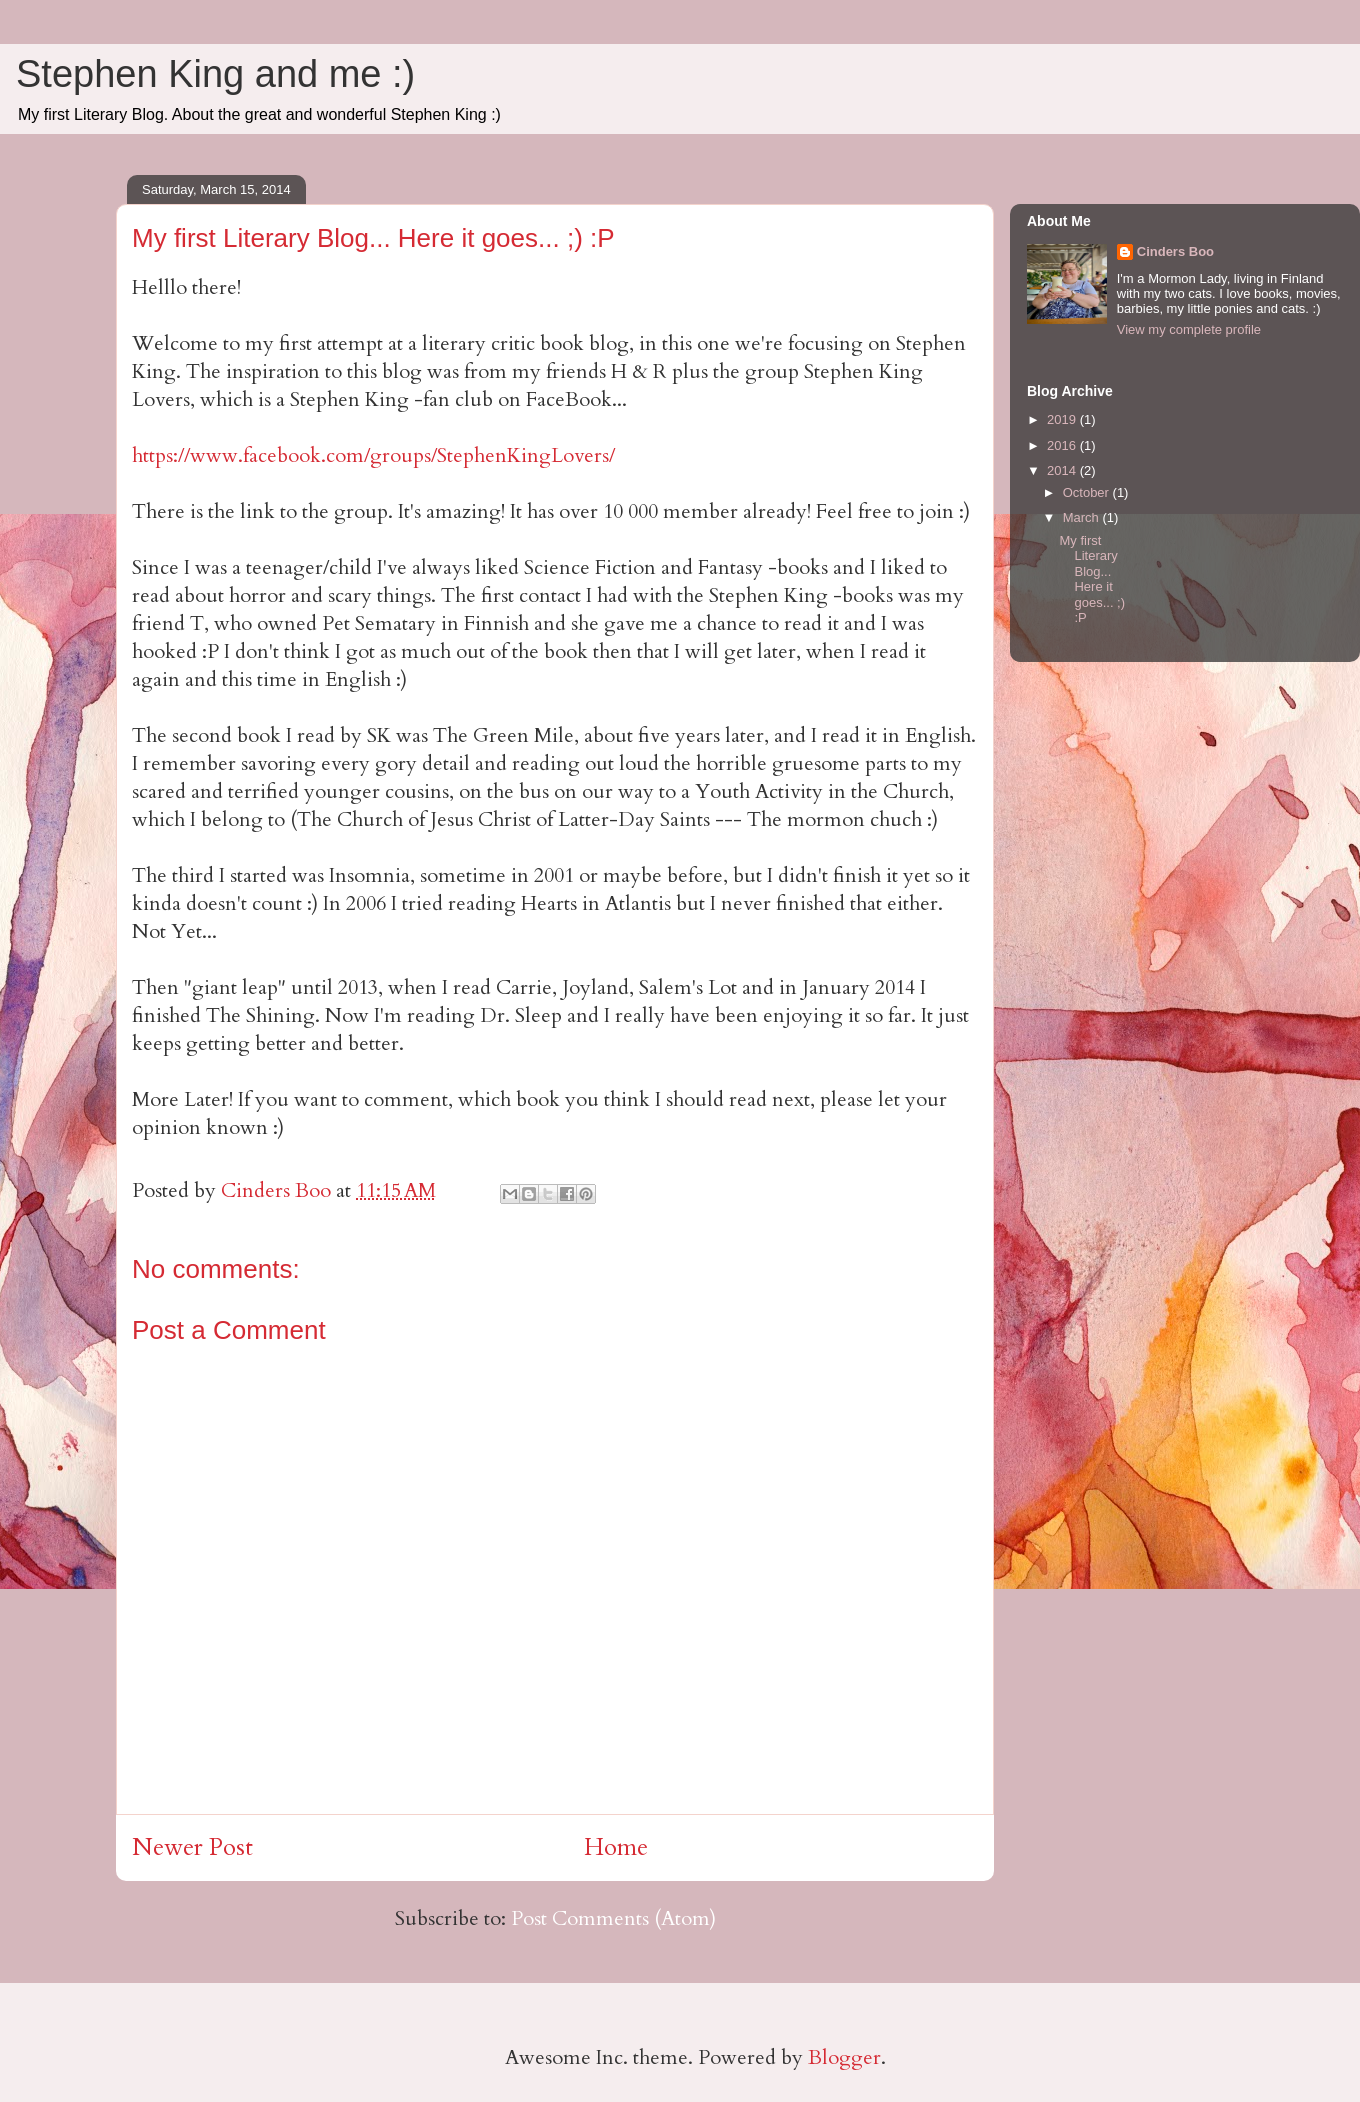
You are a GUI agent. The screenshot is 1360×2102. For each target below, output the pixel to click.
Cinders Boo (1175, 251)
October (1088, 492)
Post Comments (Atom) (613, 1918)
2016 (1063, 445)
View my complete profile (1189, 329)
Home (616, 1847)
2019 (1063, 419)
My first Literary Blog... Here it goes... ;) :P (1092, 579)
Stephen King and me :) (215, 74)
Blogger (844, 2057)
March (1083, 517)
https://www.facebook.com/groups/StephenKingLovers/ (373, 455)
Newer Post (192, 1847)
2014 (1063, 470)
